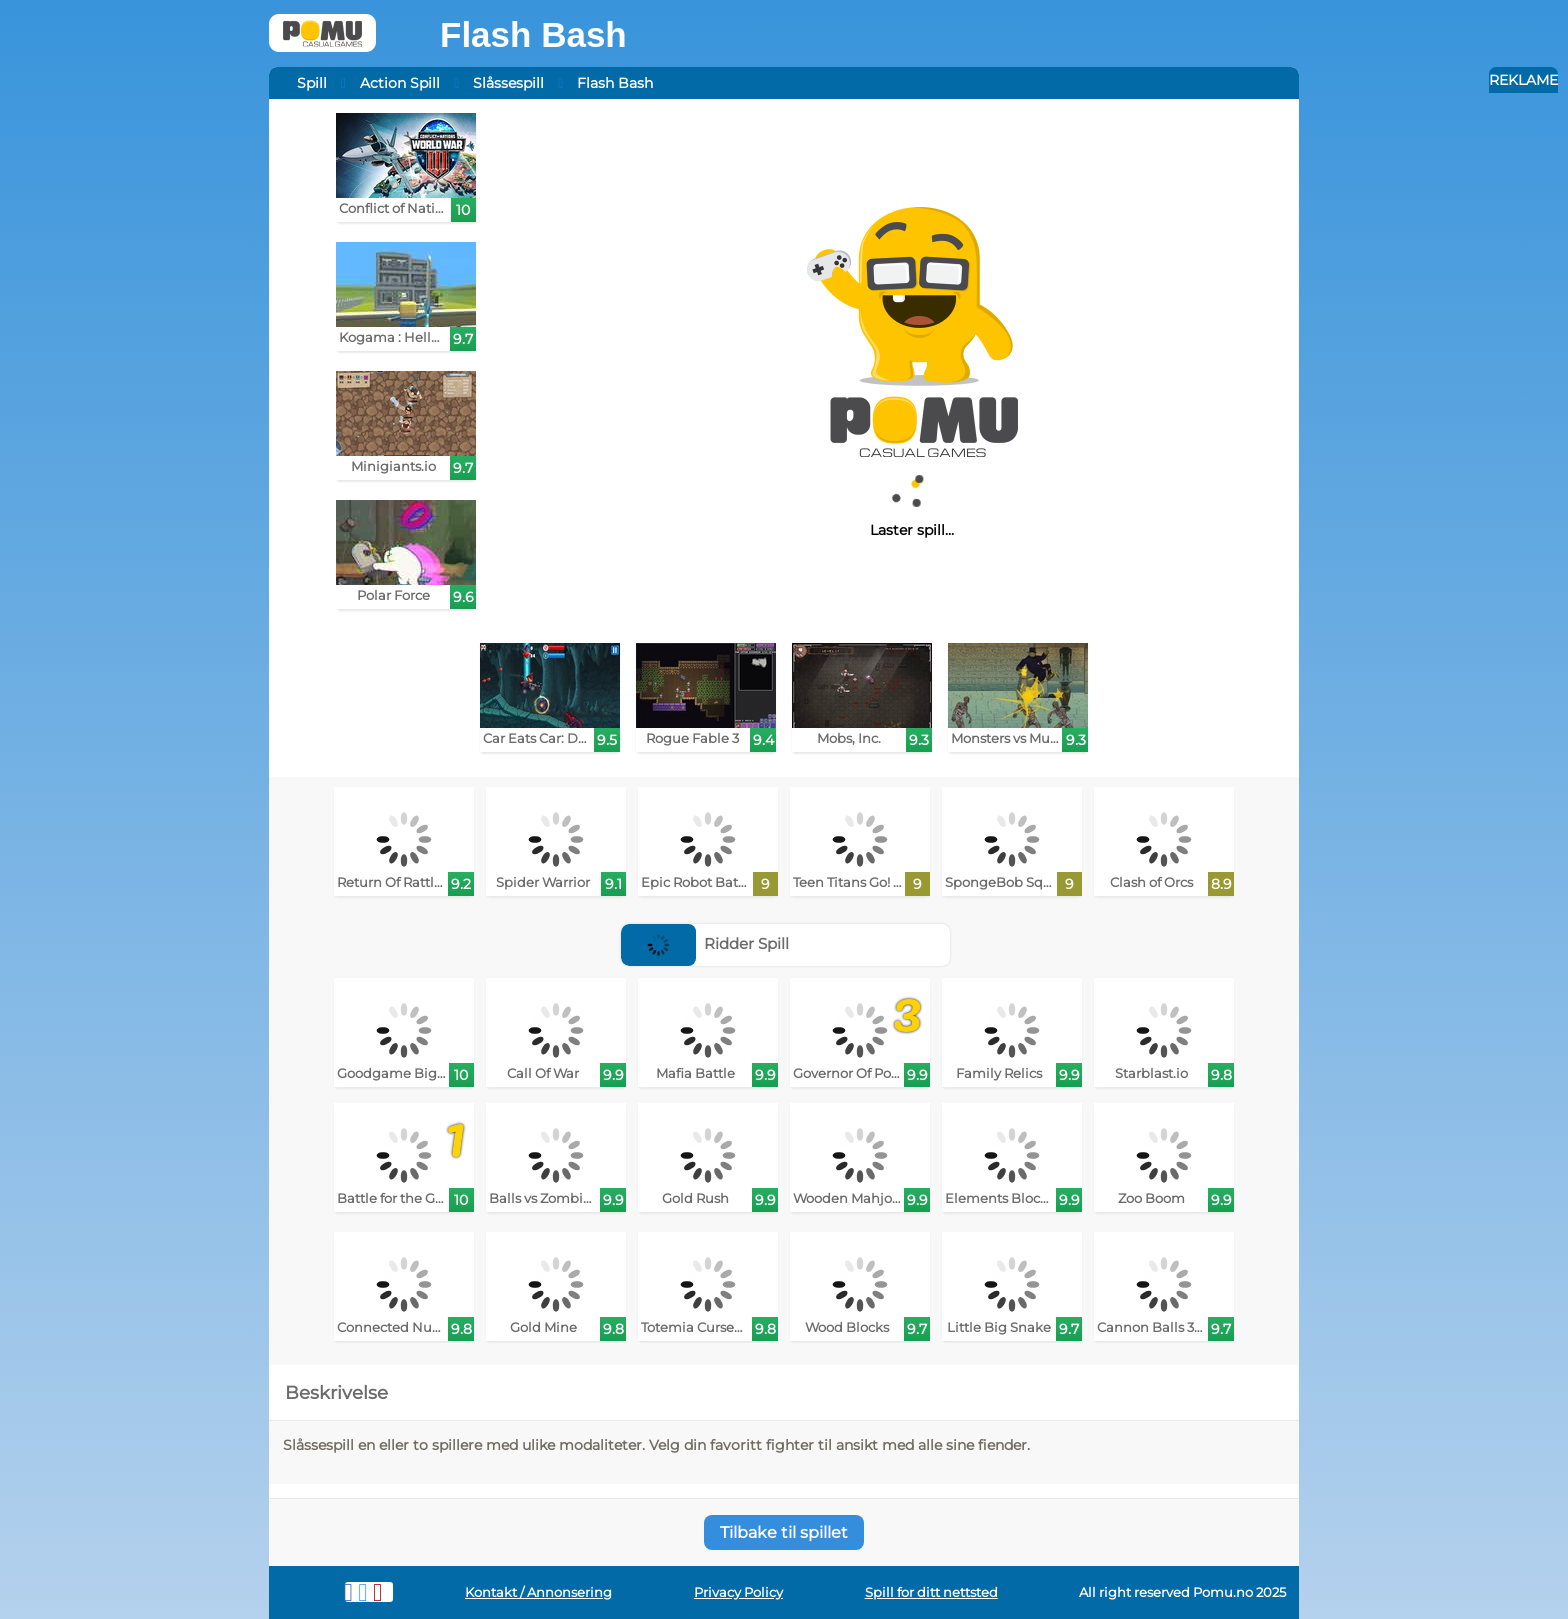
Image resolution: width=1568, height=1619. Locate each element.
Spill (312, 83)
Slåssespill (508, 83)
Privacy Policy (738, 1592)
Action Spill (400, 83)
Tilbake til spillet (784, 1532)
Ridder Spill (705, 943)
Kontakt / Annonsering (538, 1592)
